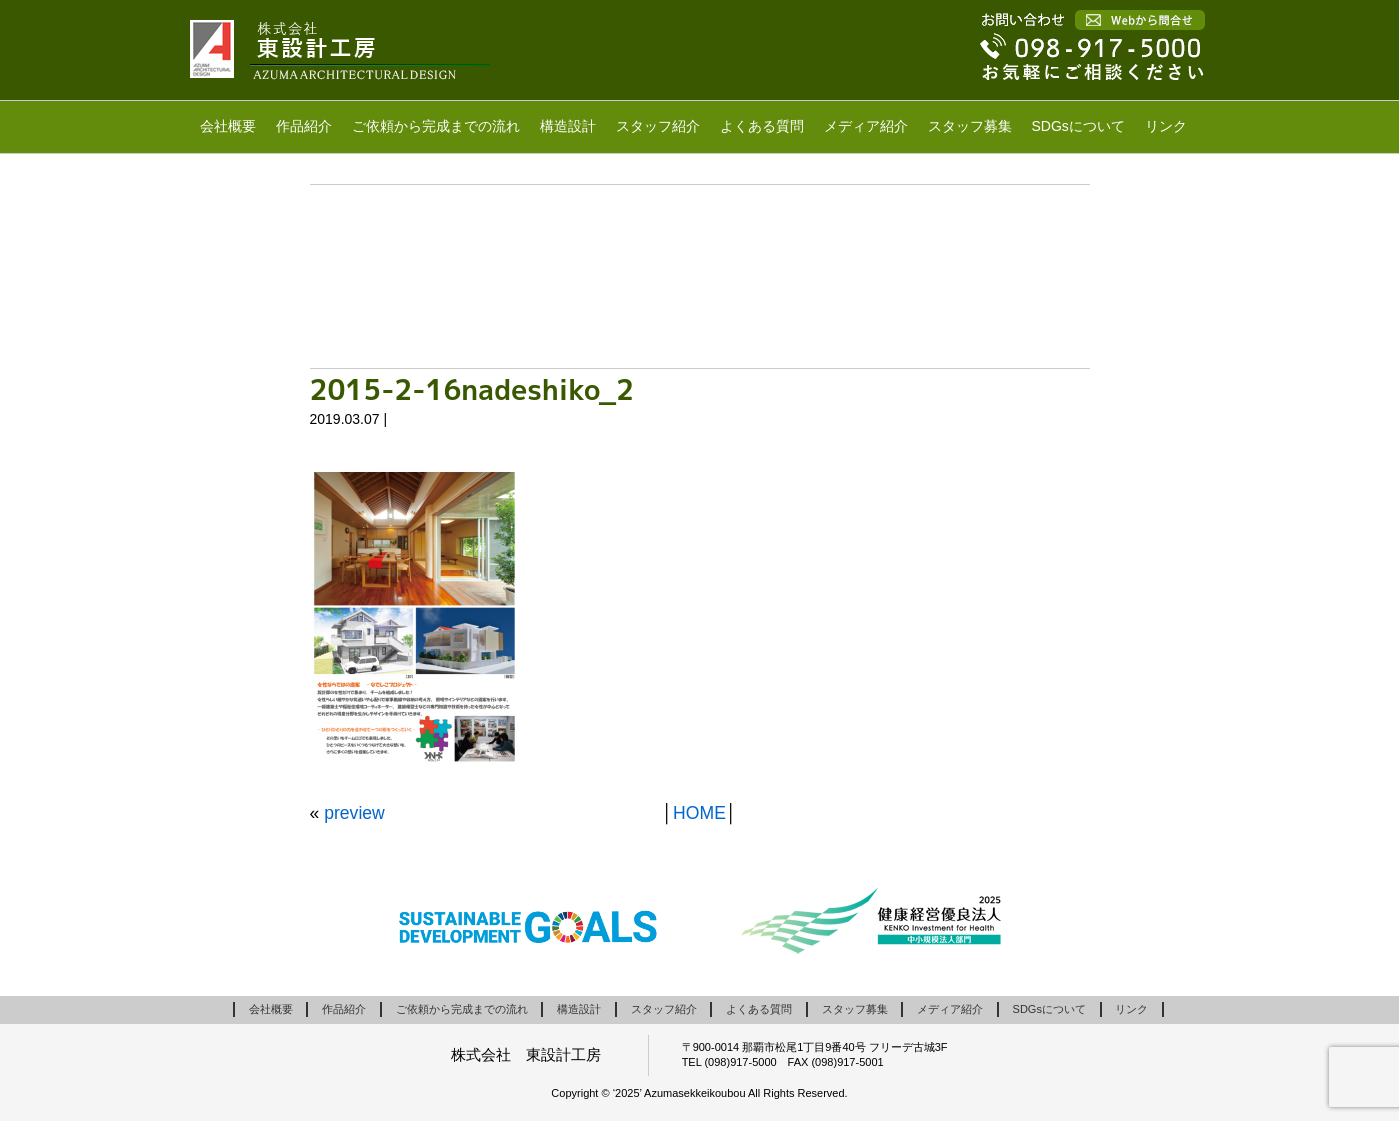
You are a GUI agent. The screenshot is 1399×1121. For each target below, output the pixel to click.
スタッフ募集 (970, 126)
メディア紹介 (866, 126)
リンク (1166, 126)
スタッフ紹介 (658, 126)
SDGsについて (1078, 126)
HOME (699, 813)
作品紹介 (304, 126)
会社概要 (228, 126)
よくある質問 (762, 126)
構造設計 (568, 126)
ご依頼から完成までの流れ (436, 126)
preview (354, 813)
